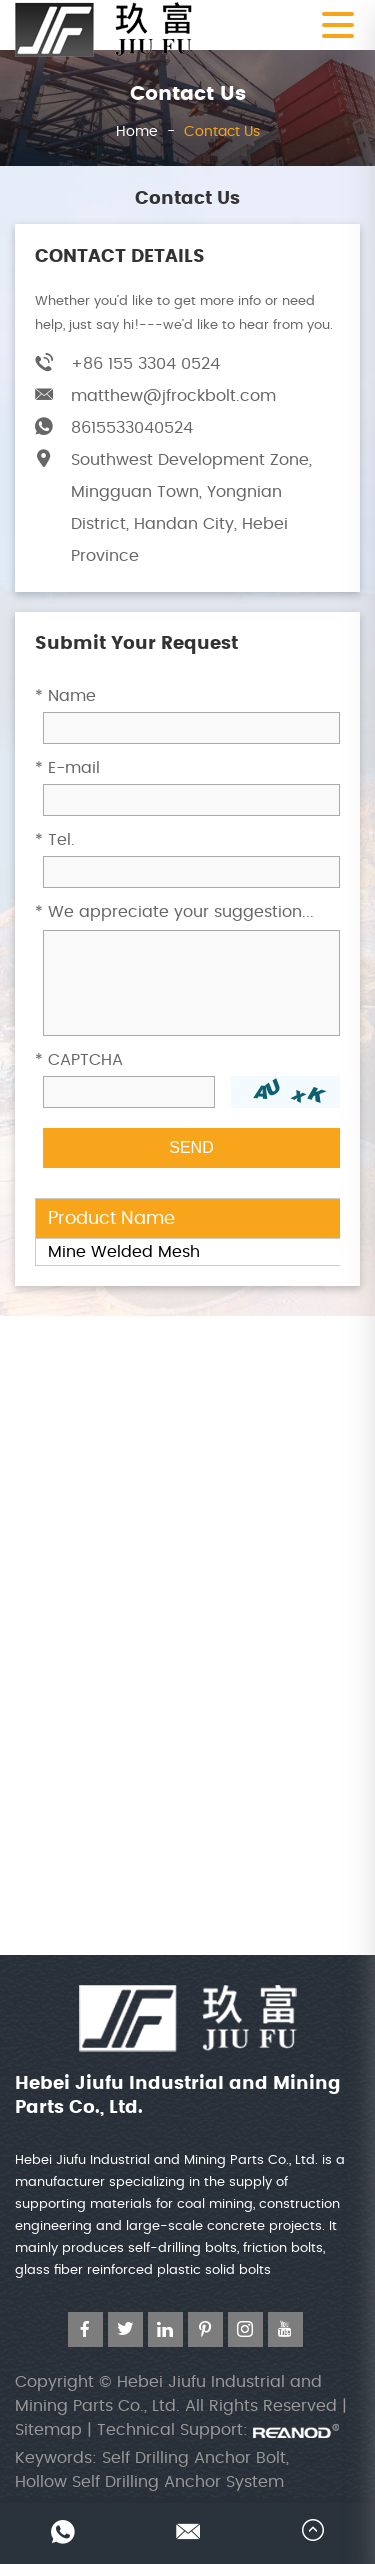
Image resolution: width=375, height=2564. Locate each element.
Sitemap (48, 2430)
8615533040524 (132, 428)
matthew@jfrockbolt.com (173, 396)
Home (137, 132)
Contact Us (222, 132)
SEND (191, 1147)
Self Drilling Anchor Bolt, (195, 2458)
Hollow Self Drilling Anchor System (149, 2482)
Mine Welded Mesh (124, 1252)
